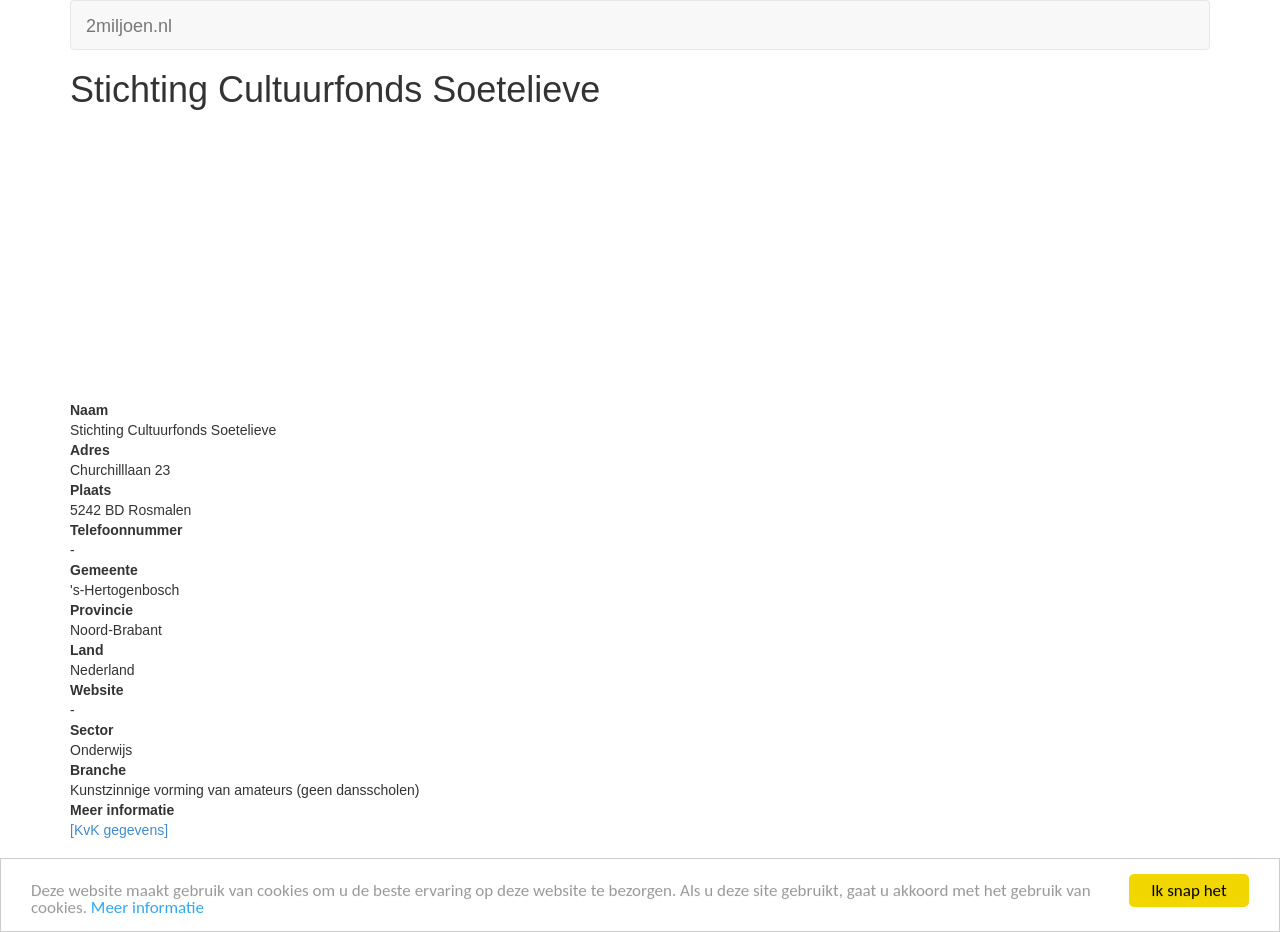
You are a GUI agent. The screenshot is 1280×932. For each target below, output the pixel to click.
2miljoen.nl (129, 23)
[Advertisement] (640, 260)
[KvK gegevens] (119, 830)
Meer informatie (147, 908)
